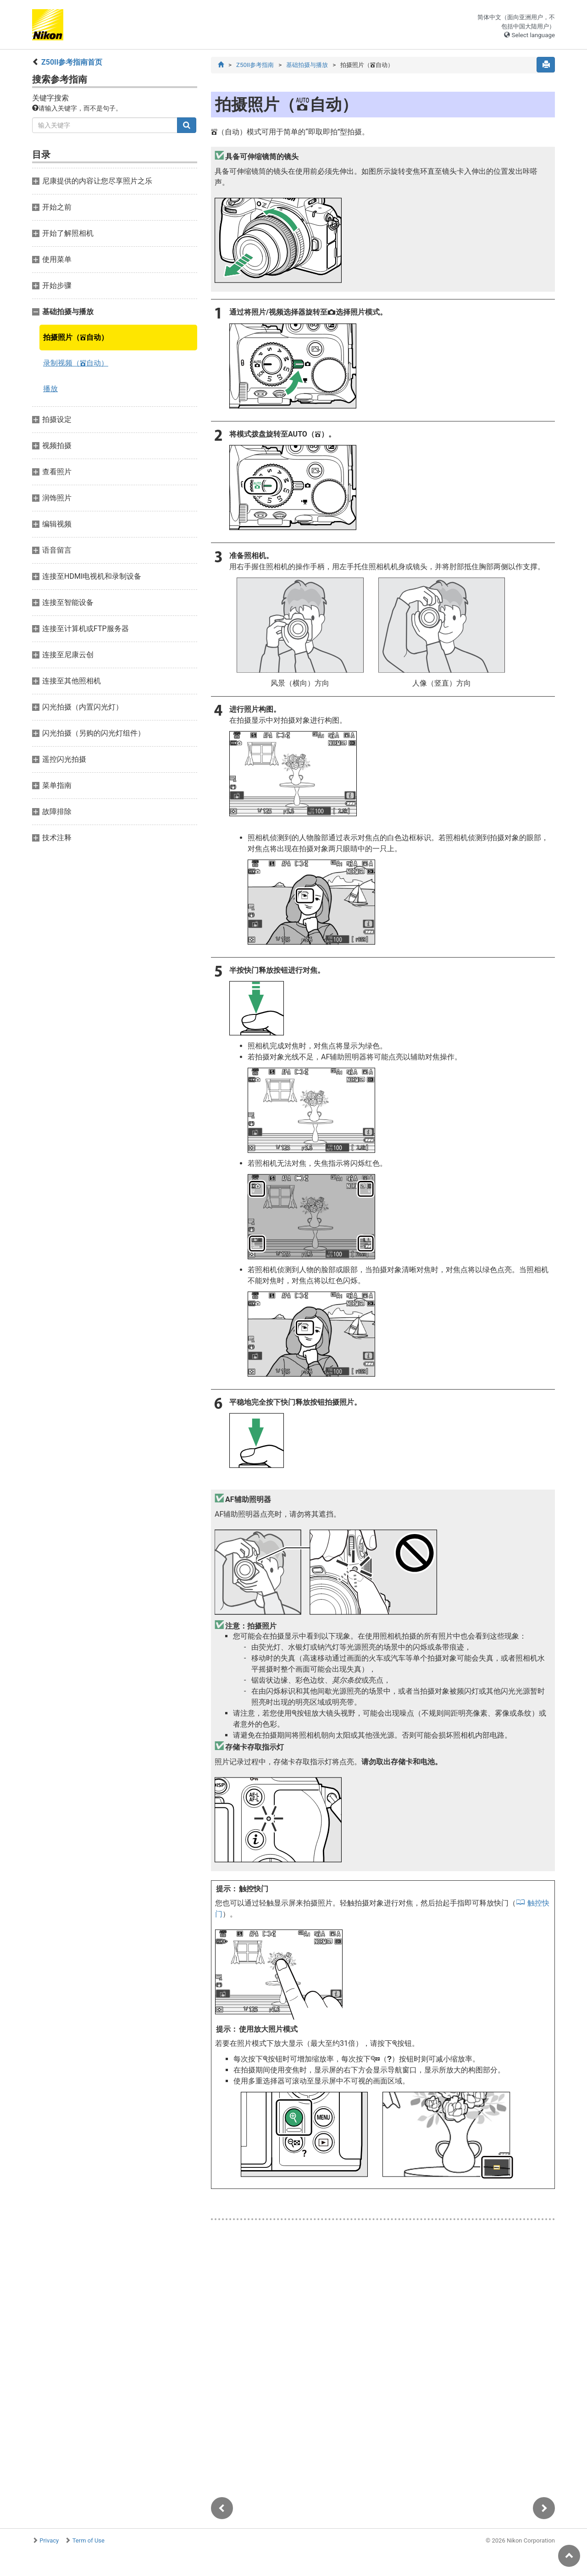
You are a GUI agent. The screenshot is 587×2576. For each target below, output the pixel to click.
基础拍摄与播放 (307, 64)
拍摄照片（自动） (75, 337)
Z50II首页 (71, 62)
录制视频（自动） (75, 363)
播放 (50, 388)
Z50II (255, 64)
